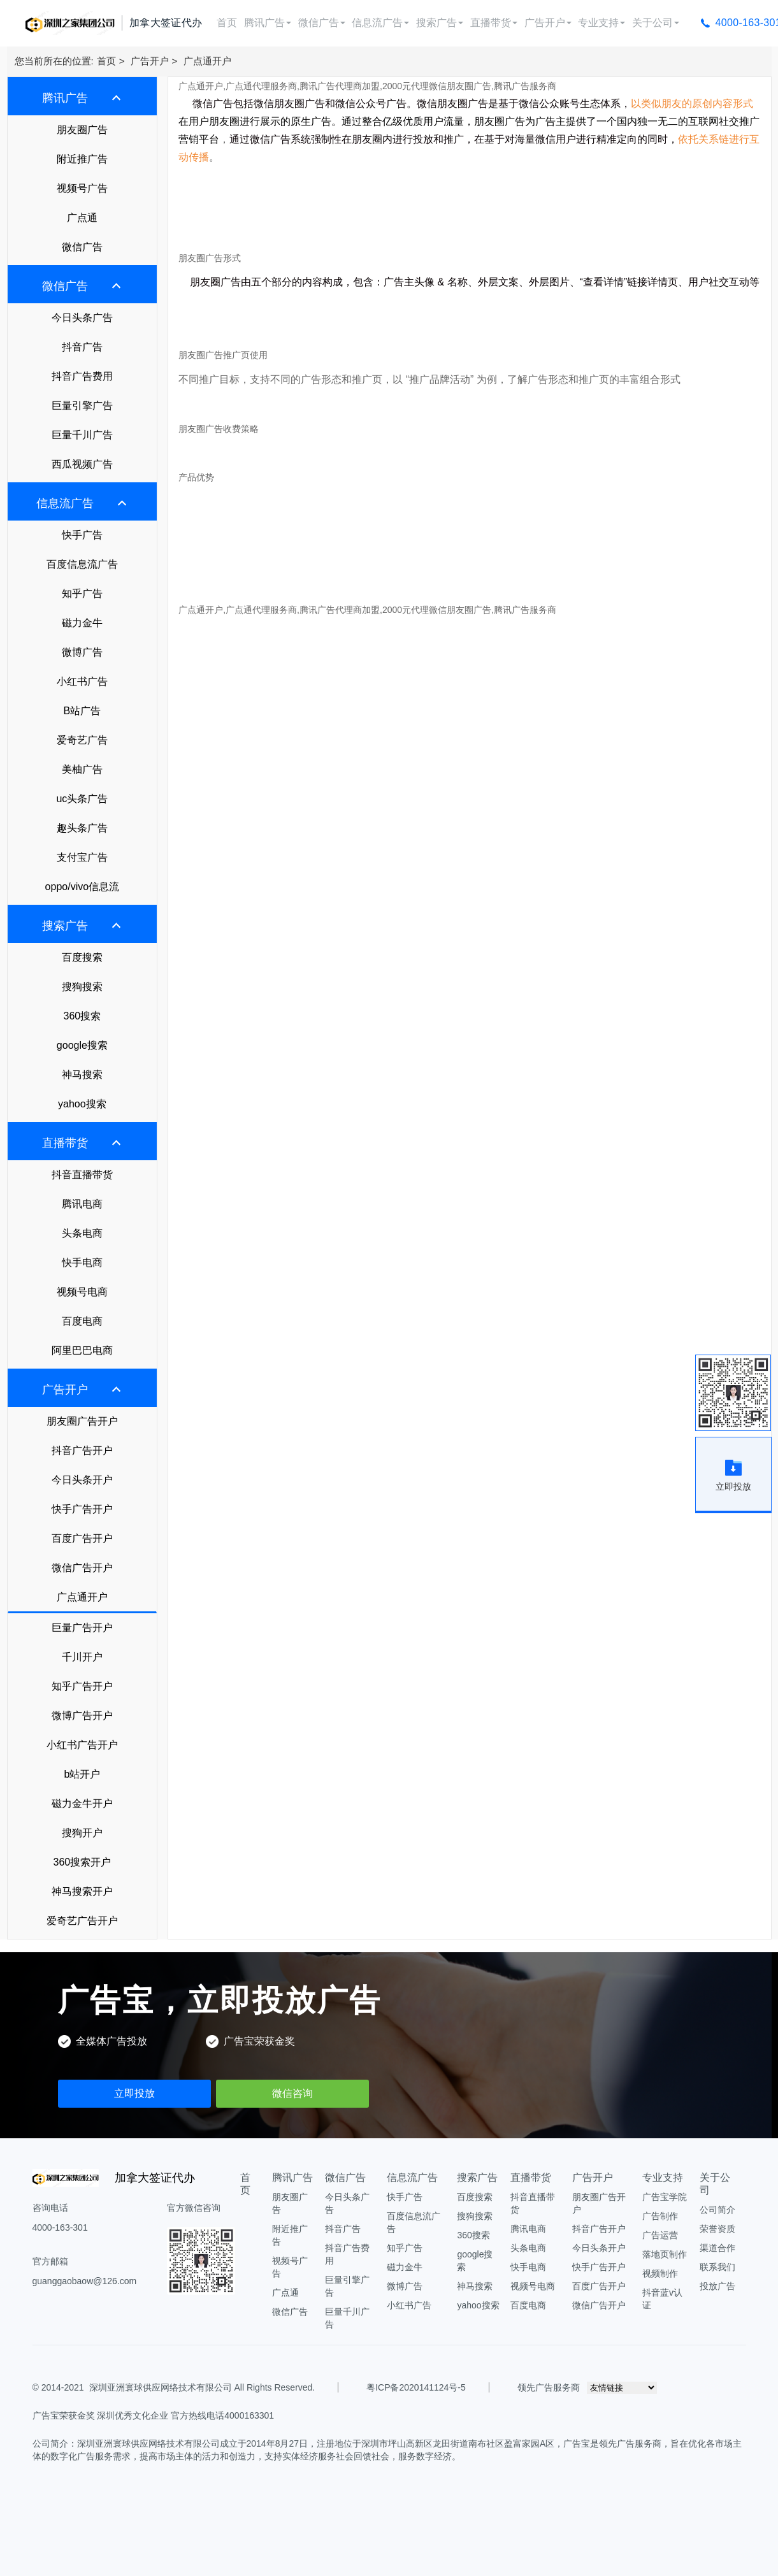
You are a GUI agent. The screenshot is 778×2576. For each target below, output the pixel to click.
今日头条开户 (82, 1479)
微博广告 (82, 652)
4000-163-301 (60, 2227)
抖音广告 (82, 347)
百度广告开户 (82, 1538)
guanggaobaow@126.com (84, 2281)
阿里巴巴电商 (82, 1350)
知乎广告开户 (82, 1686)
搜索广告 (439, 22)
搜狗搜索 (82, 986)
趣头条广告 (82, 828)
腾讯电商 (82, 1203)
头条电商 (82, 1233)
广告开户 (548, 22)
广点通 (82, 217)
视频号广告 (82, 188)
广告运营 (660, 2235)
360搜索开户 (83, 1862)
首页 (227, 22)
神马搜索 (82, 1074)
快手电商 (82, 1262)
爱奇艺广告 (82, 740)
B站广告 (82, 710)
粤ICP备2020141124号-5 (416, 2387)
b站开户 (82, 1774)
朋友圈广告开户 (82, 1421)
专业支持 (601, 22)
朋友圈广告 (82, 129)
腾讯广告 (267, 22)
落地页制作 (664, 2254)
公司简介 (717, 2210)
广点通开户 (207, 60)
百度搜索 (82, 957)
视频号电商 (82, 1291)
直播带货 (493, 22)
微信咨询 (292, 2093)
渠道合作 (717, 2248)
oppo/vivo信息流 (82, 886)
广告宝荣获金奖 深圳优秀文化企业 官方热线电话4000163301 (153, 2415)
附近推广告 (82, 159)
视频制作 (660, 2273)
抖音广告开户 (82, 1450)
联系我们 (717, 2267)
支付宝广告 (82, 857)
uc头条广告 (82, 798)
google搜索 (82, 1045)
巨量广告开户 (82, 1627)
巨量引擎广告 (82, 405)
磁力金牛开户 (82, 1803)
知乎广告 (82, 593)
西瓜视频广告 (82, 464)
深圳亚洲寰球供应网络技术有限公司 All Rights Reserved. (202, 2387)
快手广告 (82, 534)
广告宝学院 (664, 2197)
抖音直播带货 (82, 1174)
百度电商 (82, 1321)
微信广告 (321, 22)
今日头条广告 (82, 317)
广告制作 (660, 2216)
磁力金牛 (82, 622)
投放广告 (717, 2286)
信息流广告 (380, 22)
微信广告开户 (82, 1567)
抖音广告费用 (82, 376)
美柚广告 (82, 769)
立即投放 (134, 2093)
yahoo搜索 (82, 1103)
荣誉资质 (717, 2229)
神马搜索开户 (82, 1891)
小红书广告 (82, 681)
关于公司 (655, 22)
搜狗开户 (82, 1832)
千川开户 (82, 1656)
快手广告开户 (82, 1509)
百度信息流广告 (82, 564)
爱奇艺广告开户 (82, 1920)
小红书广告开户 (82, 1744)
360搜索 (82, 1016)
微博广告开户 (82, 1715)
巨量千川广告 (82, 434)
